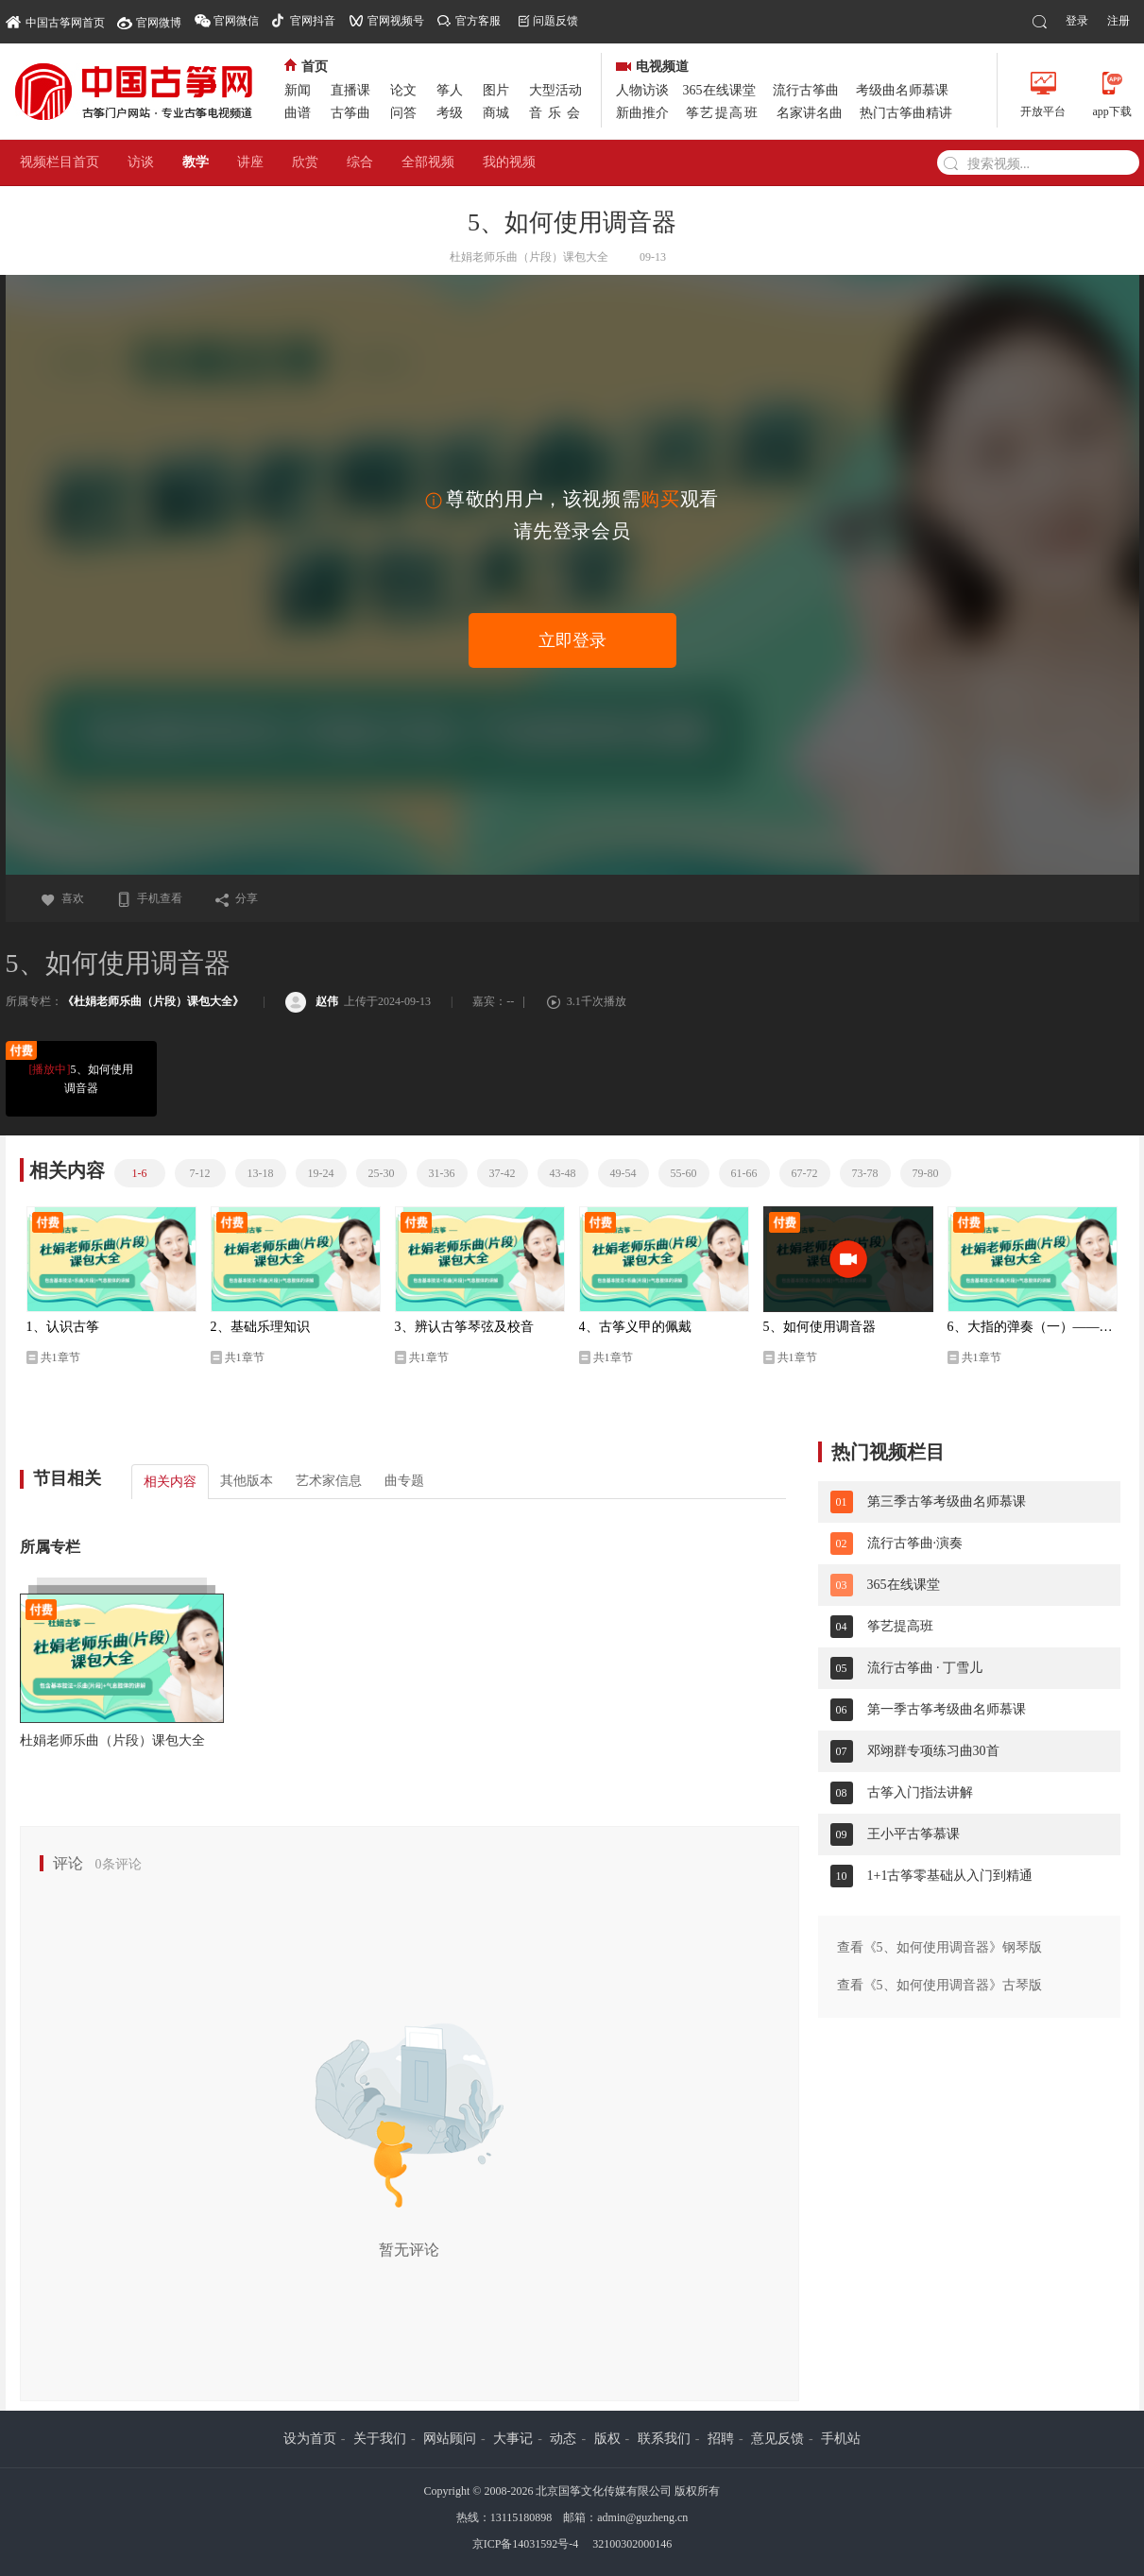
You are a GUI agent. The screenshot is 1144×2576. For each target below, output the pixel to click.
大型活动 (555, 90)
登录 (1077, 20)
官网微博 (158, 22)
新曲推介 (642, 113)
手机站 (841, 2438)
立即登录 (572, 640)
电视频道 (652, 67)
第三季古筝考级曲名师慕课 (946, 1501)
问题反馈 (555, 20)
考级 (449, 113)
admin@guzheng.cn (642, 2517)
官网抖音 (312, 20)
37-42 (502, 1173)
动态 (563, 2438)
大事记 (513, 2438)
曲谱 (297, 113)
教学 (195, 162)
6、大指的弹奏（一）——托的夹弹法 (1033, 1327)
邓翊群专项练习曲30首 (933, 1751)
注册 (1118, 20)
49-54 (623, 1173)
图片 (496, 90)
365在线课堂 (719, 90)
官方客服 (478, 20)
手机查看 (149, 898)
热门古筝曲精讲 (906, 113)
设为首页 (309, 2438)
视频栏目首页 (59, 162)
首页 (306, 67)
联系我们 (664, 2438)
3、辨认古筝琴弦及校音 (464, 1327)
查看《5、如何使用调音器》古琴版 (939, 1985)
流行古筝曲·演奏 (915, 1543)
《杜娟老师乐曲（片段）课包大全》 (153, 1001)
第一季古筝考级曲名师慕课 (946, 1709)
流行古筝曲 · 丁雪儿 (925, 1668)
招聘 (721, 2438)
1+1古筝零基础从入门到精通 (950, 1875)
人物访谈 (642, 90)
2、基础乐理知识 (260, 1327)
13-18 (261, 1173)
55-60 (684, 1173)
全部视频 (427, 162)
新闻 (297, 90)
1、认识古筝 (62, 1327)
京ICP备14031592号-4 (525, 2543)
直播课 (350, 90)
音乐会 (557, 113)
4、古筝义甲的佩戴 (635, 1327)
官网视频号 (395, 20)
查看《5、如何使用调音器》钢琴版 (939, 1947)
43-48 (563, 1173)
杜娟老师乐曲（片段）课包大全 (112, 1740)
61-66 (744, 1173)
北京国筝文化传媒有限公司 (604, 2491)
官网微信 (236, 20)
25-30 (381, 1173)
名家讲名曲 (810, 113)
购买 (659, 498)
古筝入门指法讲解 (920, 1792)
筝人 (449, 90)
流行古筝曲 (806, 90)
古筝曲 (350, 113)
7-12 (200, 1173)
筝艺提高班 (723, 113)
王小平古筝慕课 (913, 1834)
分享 (236, 898)
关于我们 (379, 2438)
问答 (403, 113)
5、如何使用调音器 (79, 1077)
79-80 (926, 1173)
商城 (496, 113)
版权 (607, 2438)
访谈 (141, 162)
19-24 (321, 1173)
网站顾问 (449, 2438)
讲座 (250, 162)
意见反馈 (777, 2438)
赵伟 (311, 1001)
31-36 (442, 1173)
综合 (360, 162)
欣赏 (305, 162)
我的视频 (509, 162)
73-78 (865, 1173)
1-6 (139, 1173)
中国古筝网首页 (55, 21)
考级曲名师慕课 (902, 90)
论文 (403, 90)
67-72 (805, 1173)
